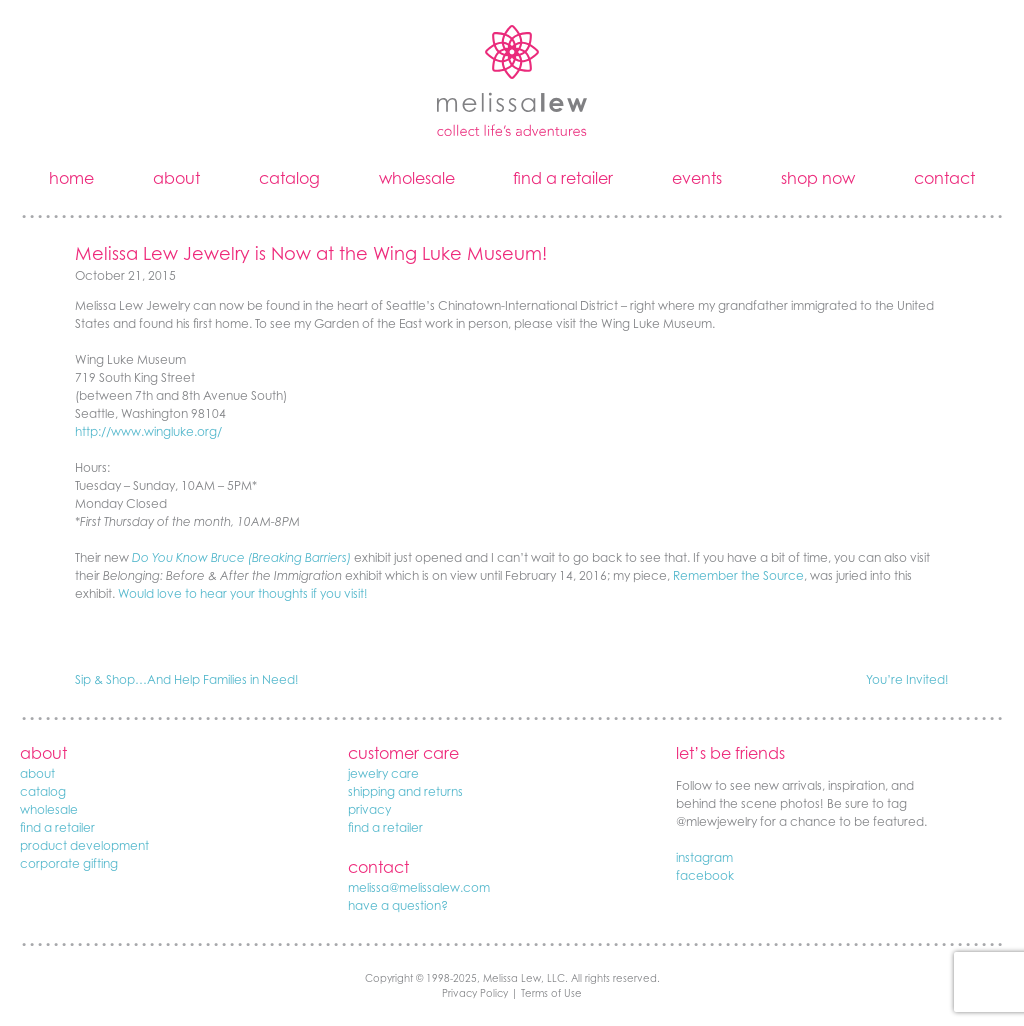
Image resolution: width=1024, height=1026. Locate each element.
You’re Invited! (907, 679)
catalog (289, 178)
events (697, 178)
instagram (704, 857)
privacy (369, 809)
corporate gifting (69, 863)
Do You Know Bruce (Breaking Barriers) (241, 557)
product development (84, 845)
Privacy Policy (475, 993)
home (71, 178)
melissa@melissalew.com (419, 887)
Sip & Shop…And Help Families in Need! (187, 679)
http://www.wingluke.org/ (148, 431)
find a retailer (563, 178)
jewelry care (383, 773)
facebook (705, 875)
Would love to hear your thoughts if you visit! (243, 593)
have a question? (398, 905)
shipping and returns (405, 791)
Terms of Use (551, 993)
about (176, 178)
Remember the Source (738, 575)
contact (944, 178)
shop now (818, 178)
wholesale (417, 178)
